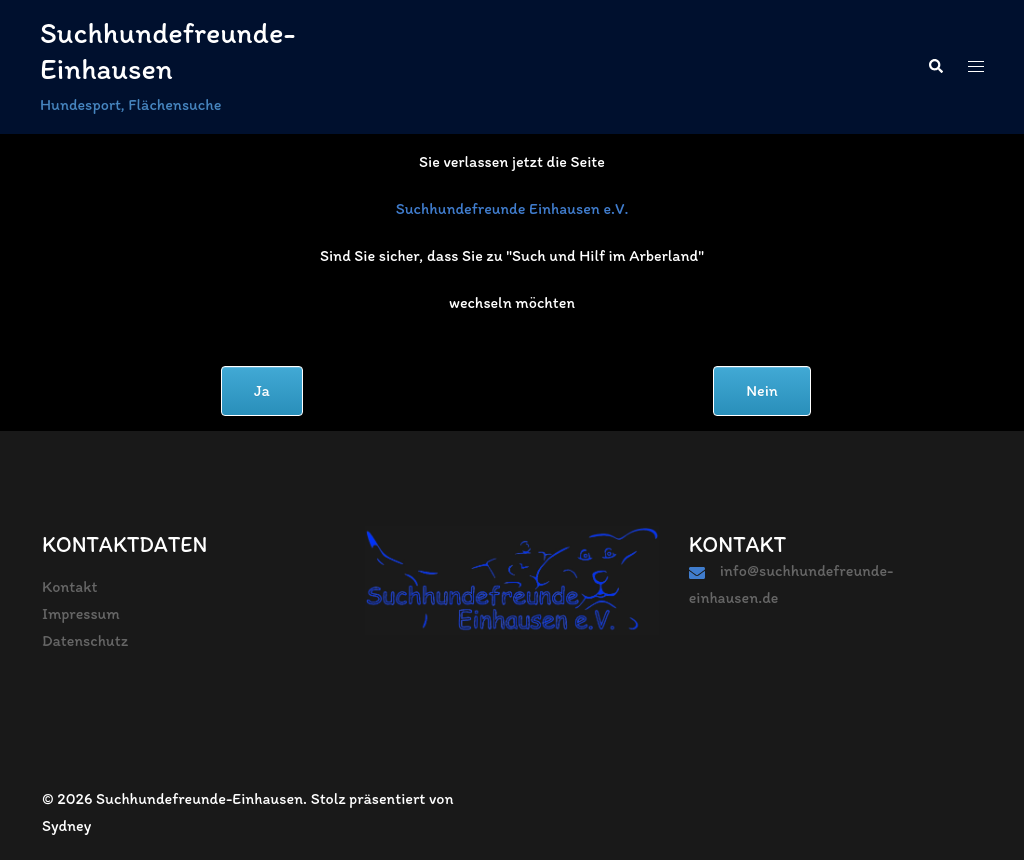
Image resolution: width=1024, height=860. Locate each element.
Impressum (81, 613)
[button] (935, 67)
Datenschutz (85, 640)
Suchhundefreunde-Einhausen (167, 50)
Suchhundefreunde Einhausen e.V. (512, 208)
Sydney (66, 825)
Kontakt (70, 586)
